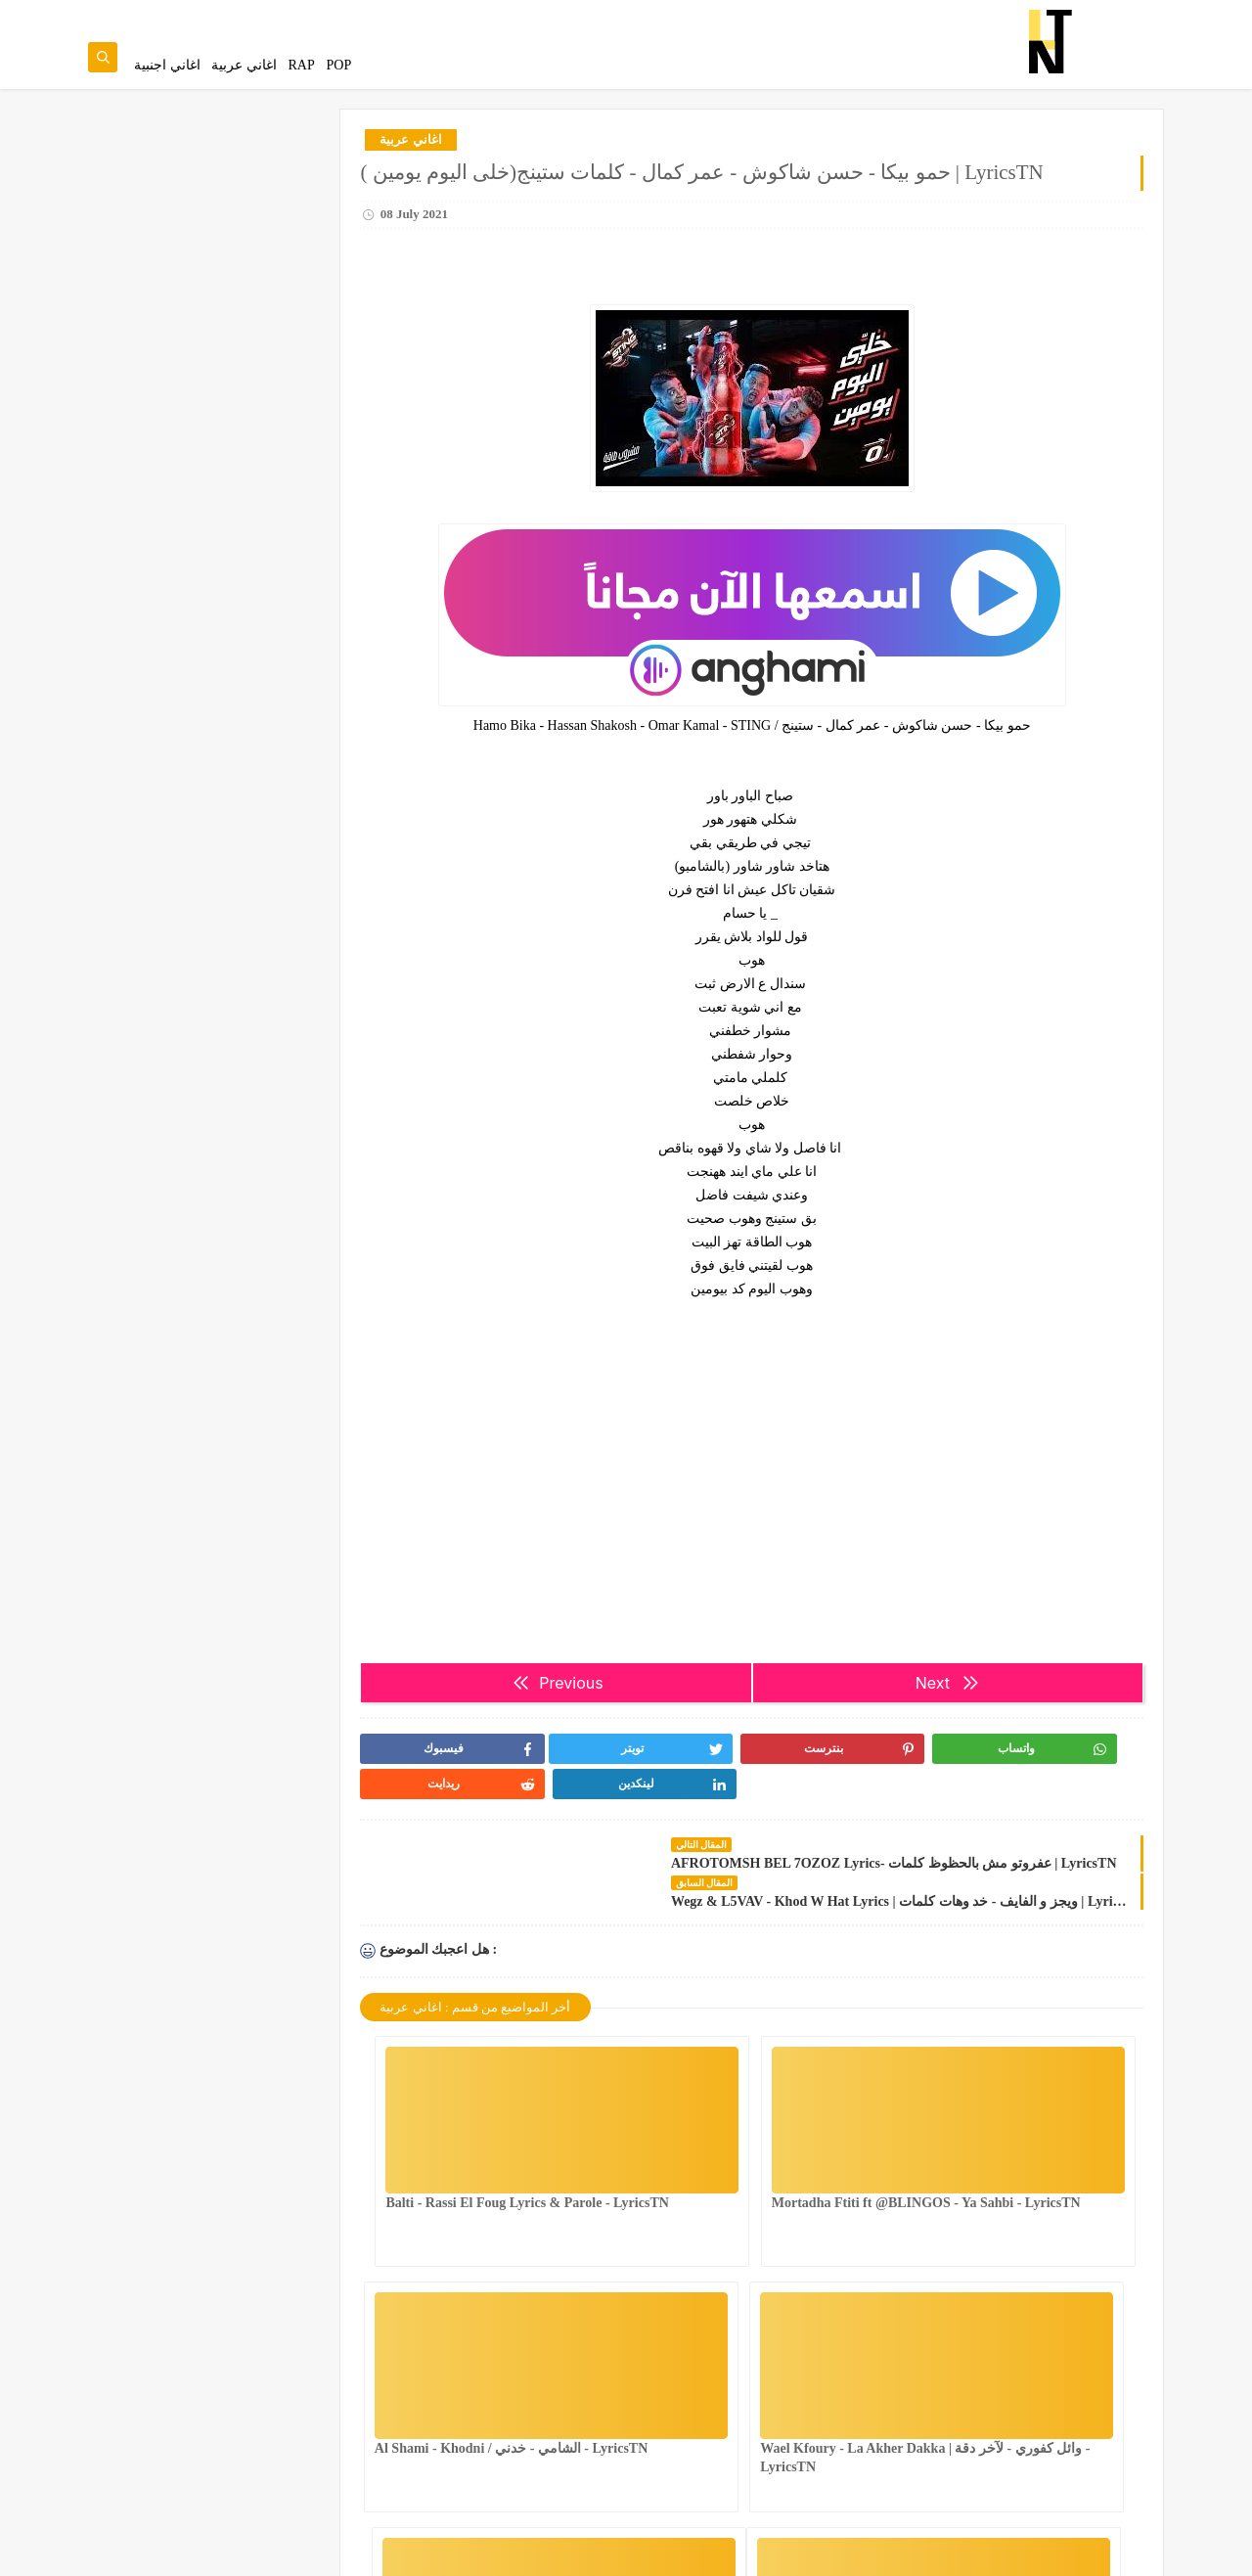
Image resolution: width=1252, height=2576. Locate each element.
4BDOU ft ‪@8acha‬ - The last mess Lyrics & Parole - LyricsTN (205, 318)
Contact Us (661, 16)
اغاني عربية (244, 65)
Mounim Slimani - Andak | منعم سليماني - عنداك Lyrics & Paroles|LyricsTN (196, 911)
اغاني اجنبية (167, 65)
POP (338, 65)
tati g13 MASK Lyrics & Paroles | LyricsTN (215, 1374)
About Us (595, 16)
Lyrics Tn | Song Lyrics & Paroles (1072, 2550)
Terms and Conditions (841, 16)
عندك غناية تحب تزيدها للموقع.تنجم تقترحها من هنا (244, 186)
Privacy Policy (737, 16)
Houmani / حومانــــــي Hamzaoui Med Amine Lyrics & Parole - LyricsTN (196, 812)
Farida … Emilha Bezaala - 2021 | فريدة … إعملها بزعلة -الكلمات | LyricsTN (208, 1109)
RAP (302, 65)
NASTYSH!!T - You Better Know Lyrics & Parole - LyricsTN (210, 417)
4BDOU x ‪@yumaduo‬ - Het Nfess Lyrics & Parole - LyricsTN (208, 1010)
